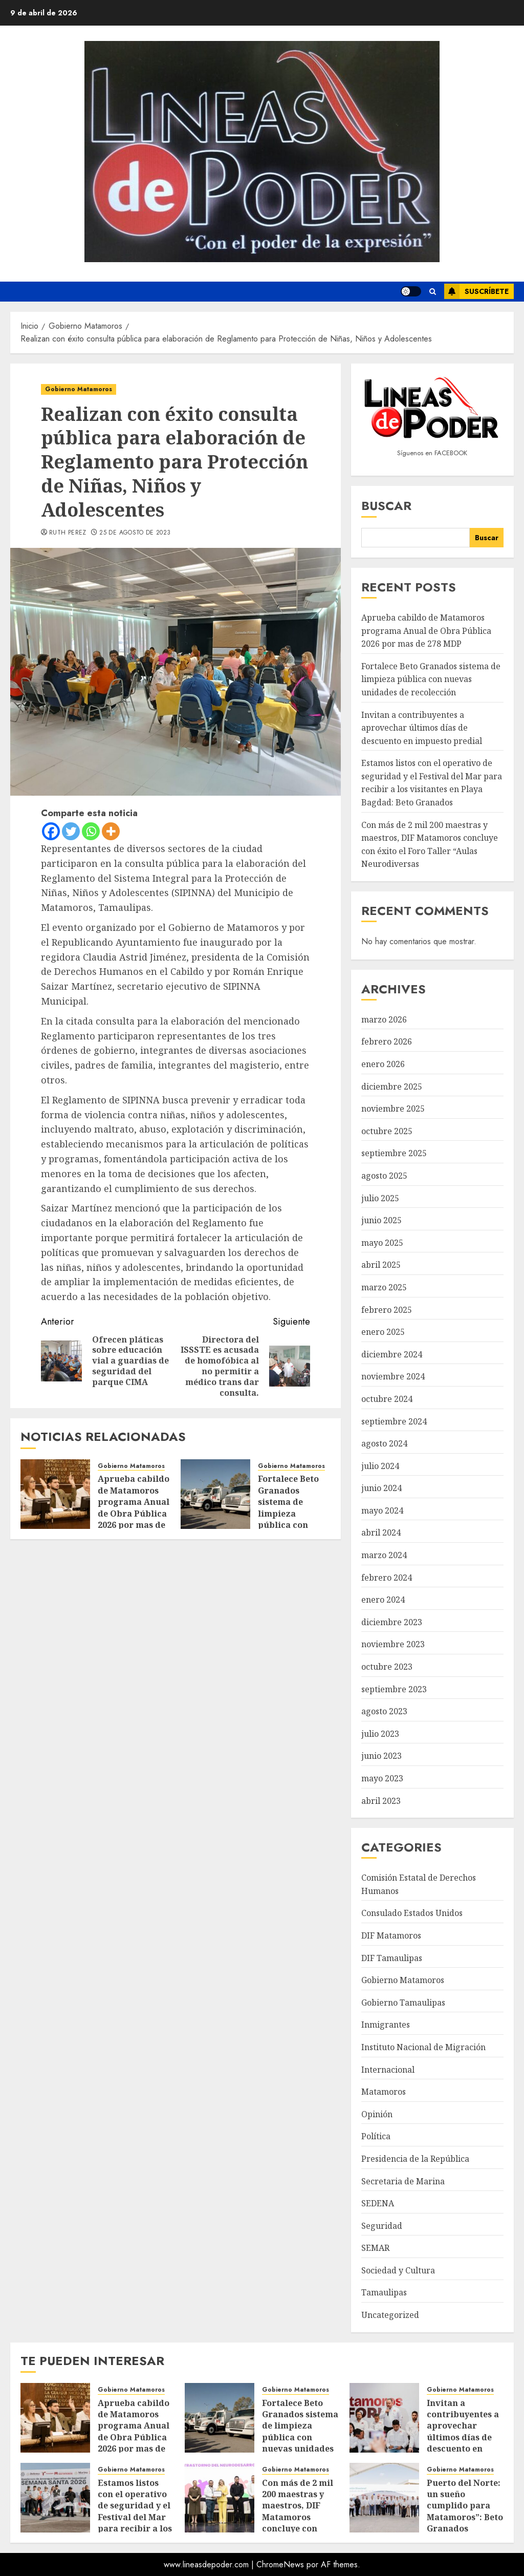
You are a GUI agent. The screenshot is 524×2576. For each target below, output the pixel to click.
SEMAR (375, 2247)
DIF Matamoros (391, 1935)
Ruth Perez (67, 533)
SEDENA (377, 2203)
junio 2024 (381, 1488)
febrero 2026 (386, 1041)
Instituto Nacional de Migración (423, 2047)
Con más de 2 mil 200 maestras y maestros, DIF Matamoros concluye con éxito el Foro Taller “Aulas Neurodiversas (297, 2523)
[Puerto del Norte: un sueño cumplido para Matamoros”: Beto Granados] (384, 2497)
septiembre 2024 (394, 1421)
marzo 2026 (384, 1019)
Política (375, 2136)
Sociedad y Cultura (398, 2270)
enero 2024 (383, 1599)
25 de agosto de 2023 (134, 533)
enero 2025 (383, 1331)
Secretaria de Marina (403, 2181)
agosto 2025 (384, 1175)
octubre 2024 (386, 1398)
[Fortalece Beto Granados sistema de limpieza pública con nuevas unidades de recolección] (215, 1494)
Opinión (376, 2114)
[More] (111, 831)
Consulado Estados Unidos (412, 1913)
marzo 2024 (384, 1555)
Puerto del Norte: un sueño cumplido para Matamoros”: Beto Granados (465, 2506)
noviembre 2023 (393, 1644)
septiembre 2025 (394, 1153)
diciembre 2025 (391, 1086)
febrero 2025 (386, 1309)
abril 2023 (381, 1800)
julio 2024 (380, 1466)
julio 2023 (380, 1733)
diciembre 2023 (391, 1622)
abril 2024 (381, 1532)
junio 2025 (381, 1220)
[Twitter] (71, 831)
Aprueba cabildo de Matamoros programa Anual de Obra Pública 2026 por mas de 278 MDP (133, 1507)
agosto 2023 (384, 1711)
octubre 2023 (386, 1666)
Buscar (386, 506)
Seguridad (381, 2225)
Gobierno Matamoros (78, 389)
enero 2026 (383, 1064)
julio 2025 (380, 1198)
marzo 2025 (384, 1287)
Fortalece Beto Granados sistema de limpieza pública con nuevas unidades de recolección (294, 1513)
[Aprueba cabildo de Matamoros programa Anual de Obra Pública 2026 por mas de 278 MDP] (55, 1494)
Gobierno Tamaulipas (403, 2002)
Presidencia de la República (415, 2158)
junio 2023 (381, 1755)
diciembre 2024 (391, 1354)
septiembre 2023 (394, 1689)
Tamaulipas (384, 2292)
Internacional (387, 2069)
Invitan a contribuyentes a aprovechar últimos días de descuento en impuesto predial (421, 728)
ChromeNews (280, 2564)
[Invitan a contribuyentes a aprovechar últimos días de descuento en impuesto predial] (384, 2418)
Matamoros (383, 2091)
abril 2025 (381, 1264)
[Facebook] (51, 831)
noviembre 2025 (393, 1108)
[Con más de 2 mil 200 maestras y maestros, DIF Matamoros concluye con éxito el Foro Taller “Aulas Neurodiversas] (219, 2497)
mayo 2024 (382, 1510)
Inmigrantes (385, 2024)
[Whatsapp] (91, 831)
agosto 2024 (384, 1443)
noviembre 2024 (393, 1376)
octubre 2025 (386, 1131)
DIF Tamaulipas (391, 1958)
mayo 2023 (382, 1778)
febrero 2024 (386, 1577)
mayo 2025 (382, 1242)
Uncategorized (390, 2314)
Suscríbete (476, 291)
